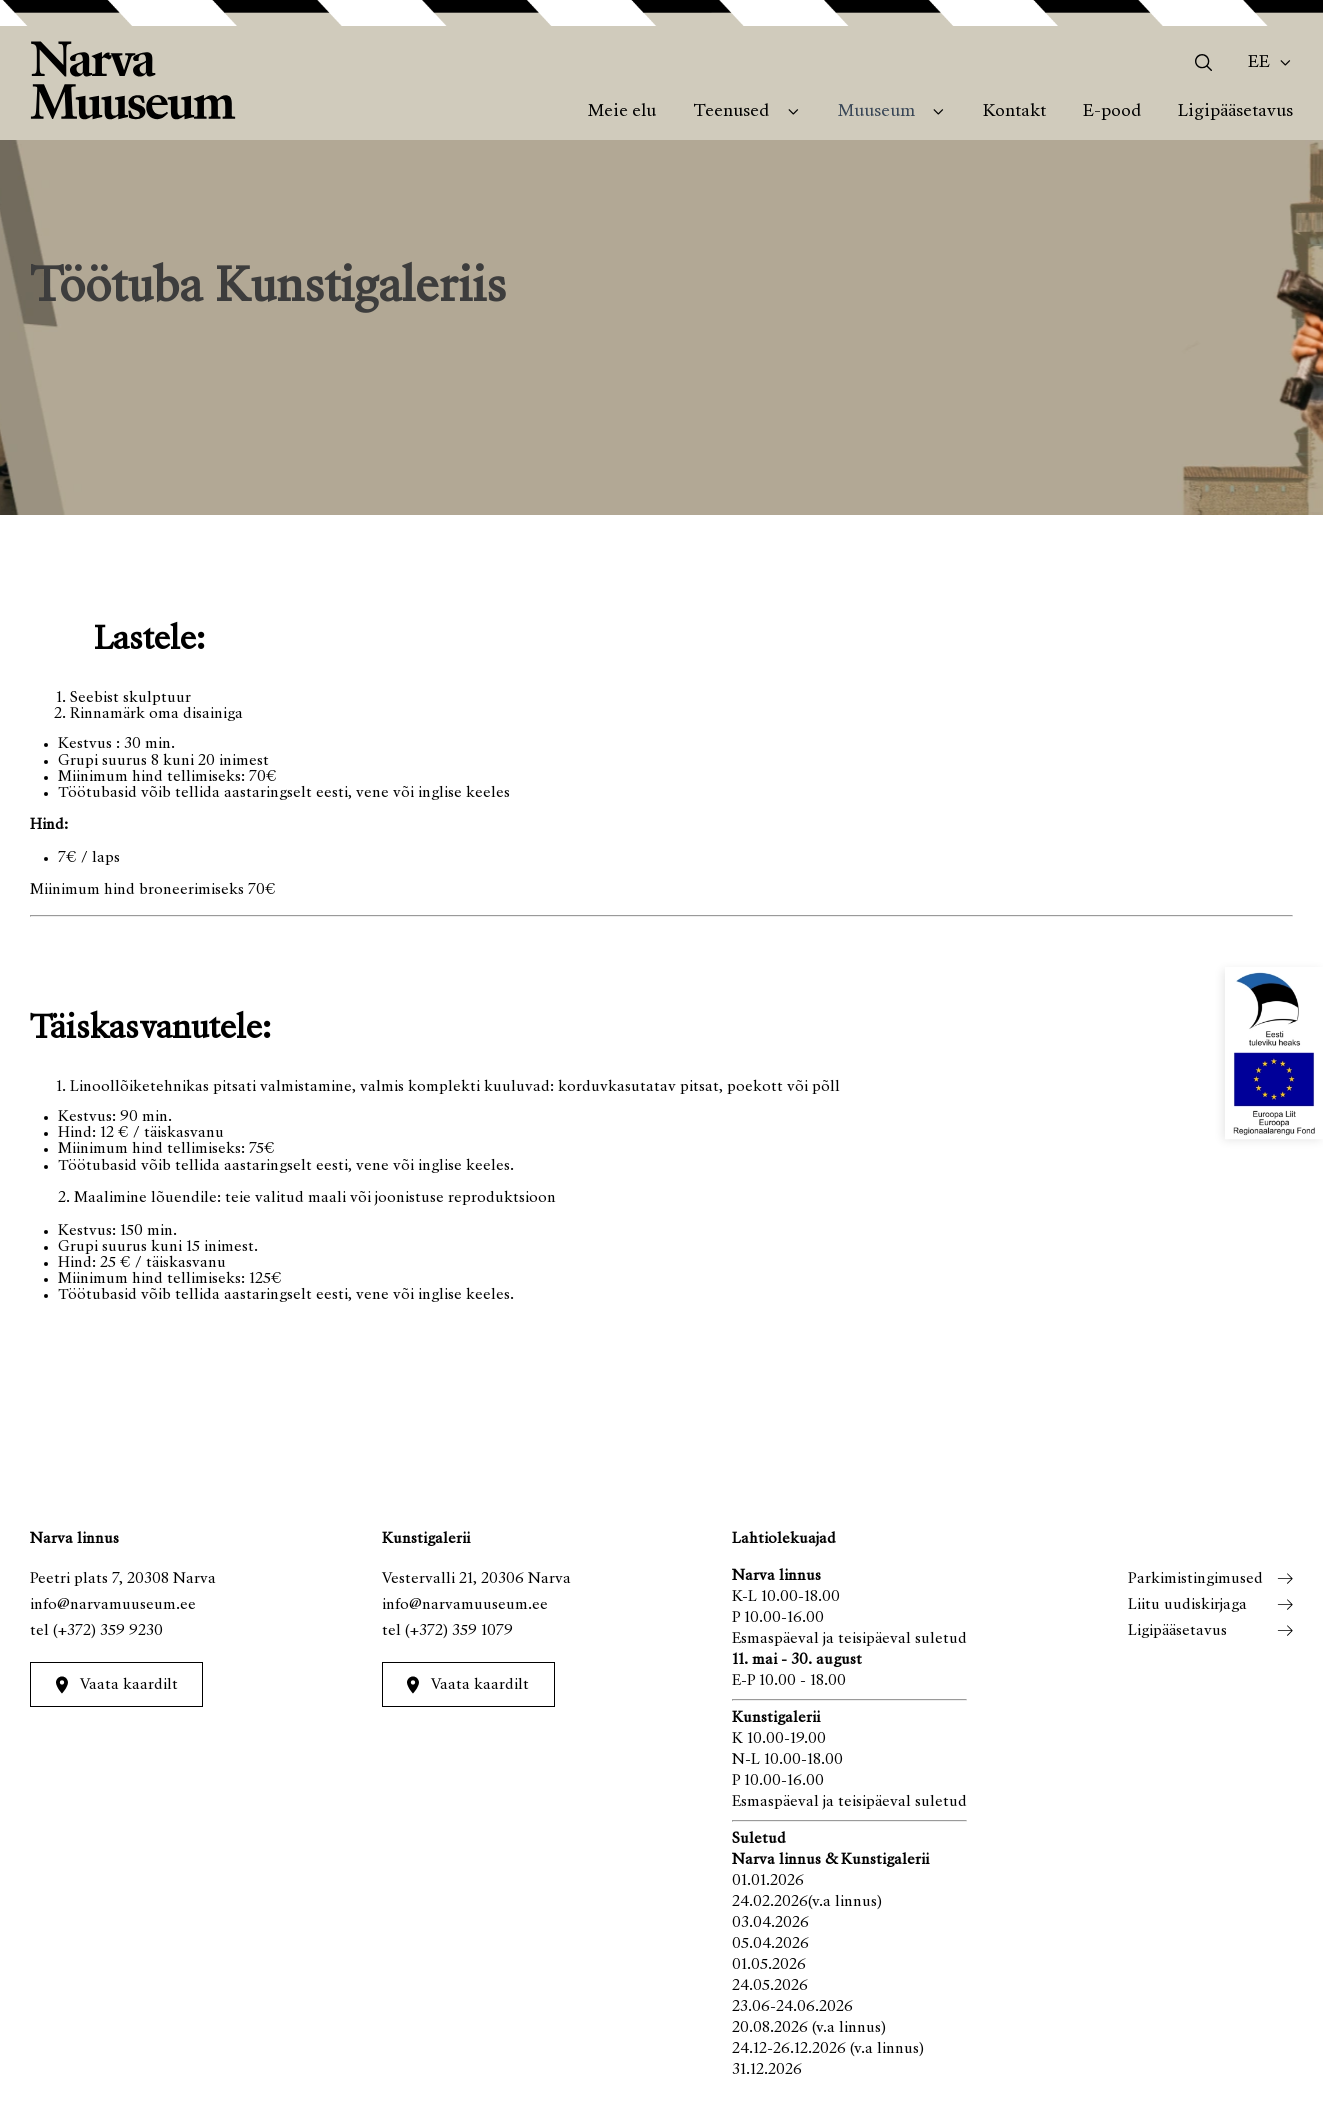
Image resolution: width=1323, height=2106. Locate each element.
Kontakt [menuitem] (1014, 112)
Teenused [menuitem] (731, 112)
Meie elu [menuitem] (622, 112)
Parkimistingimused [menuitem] (1195, 1579)
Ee (1259, 63)
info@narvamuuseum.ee (113, 1605)
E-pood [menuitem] (1112, 112)
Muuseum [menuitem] (876, 112)
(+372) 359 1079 (459, 1631)
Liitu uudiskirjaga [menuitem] (1187, 1605)
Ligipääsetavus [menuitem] (1235, 112)
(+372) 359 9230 (108, 1631)
